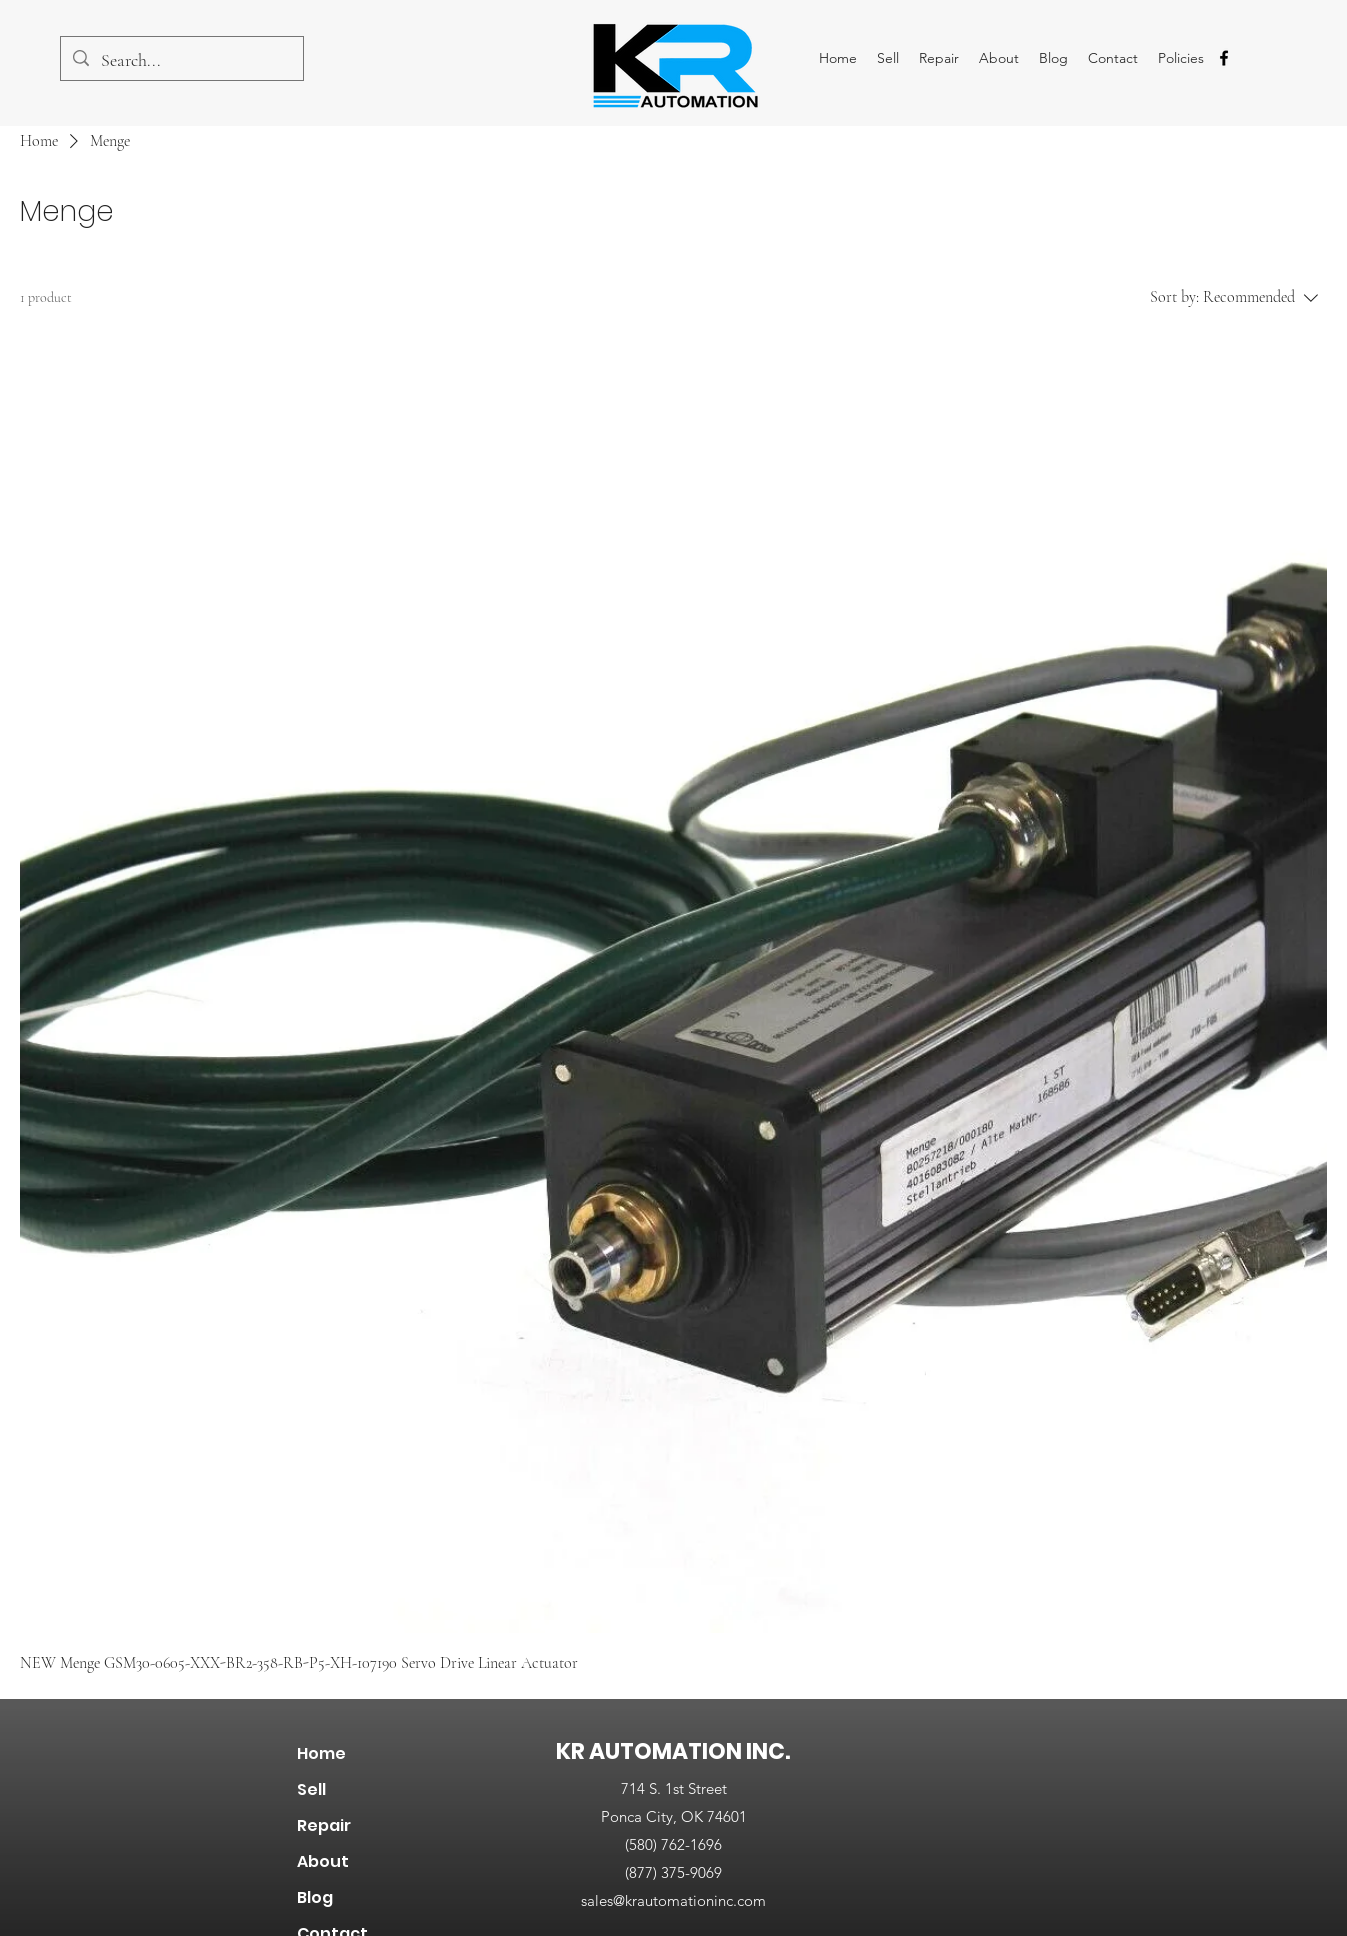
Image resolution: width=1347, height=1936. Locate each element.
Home (321, 1753)
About (323, 1861)
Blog (315, 1897)
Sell (311, 1789)
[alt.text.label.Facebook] (1224, 58)
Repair (324, 1825)
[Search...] (181, 61)
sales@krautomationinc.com (673, 1900)
